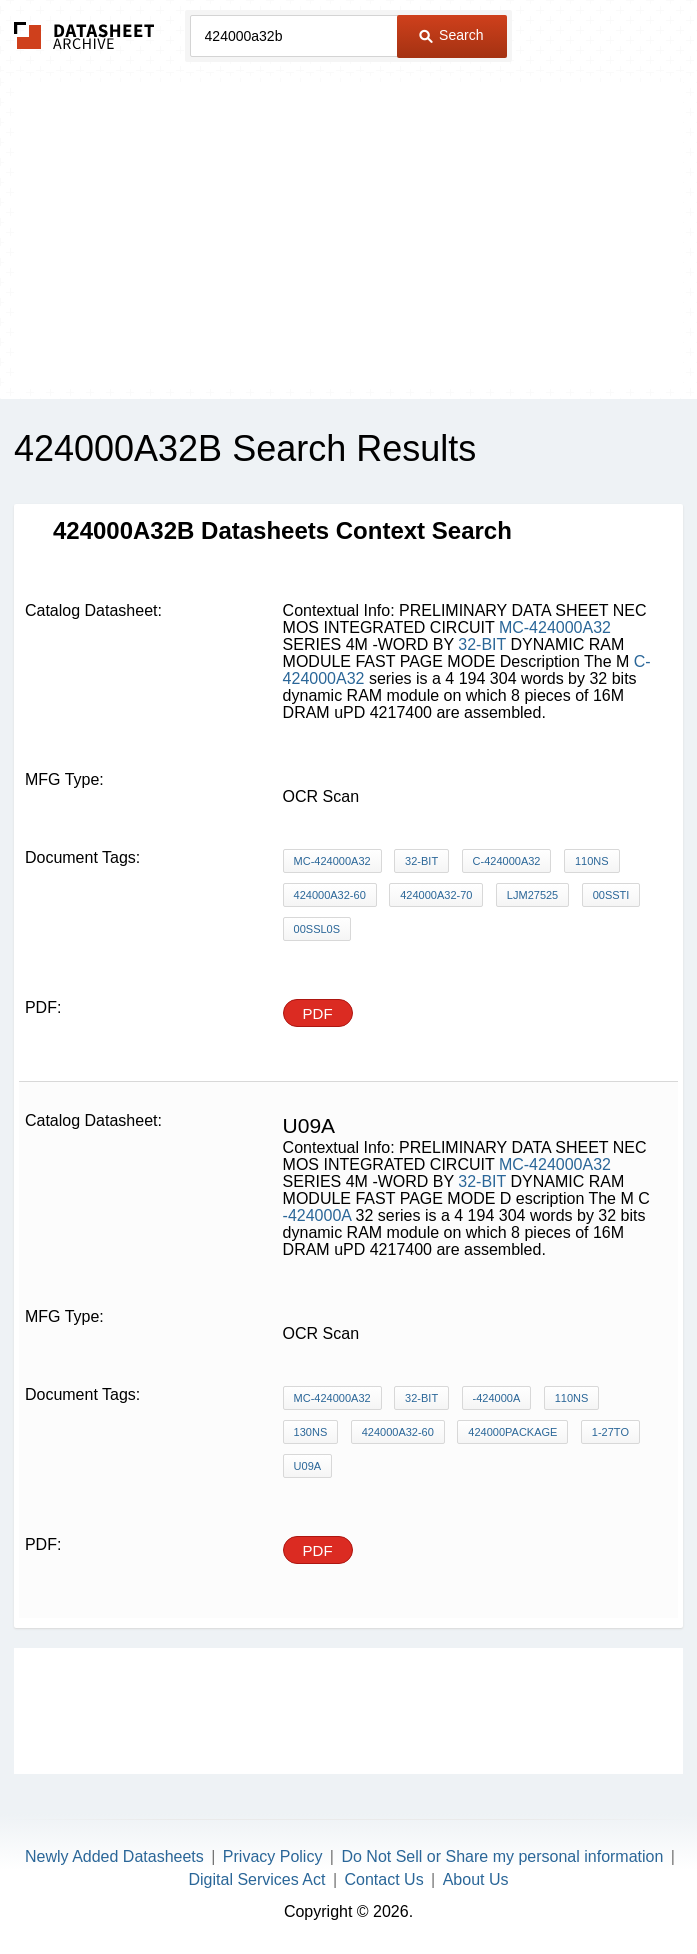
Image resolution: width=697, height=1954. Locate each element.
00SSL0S (317, 929)
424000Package (512, 1432)
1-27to (610, 1432)
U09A (308, 1466)
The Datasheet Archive (84, 35)
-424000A (317, 1215)
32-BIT (482, 644)
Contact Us (383, 1879)
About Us (476, 1879)
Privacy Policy (273, 1856)
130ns (311, 1432)
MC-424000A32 (555, 627)
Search (451, 35)
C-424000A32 (507, 861)
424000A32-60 (330, 895)
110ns (592, 861)
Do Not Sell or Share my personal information (502, 1856)
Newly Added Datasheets (114, 1856)
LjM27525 (532, 895)
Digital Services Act (257, 1879)
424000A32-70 (436, 895)
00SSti (611, 895)
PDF (318, 1013)
